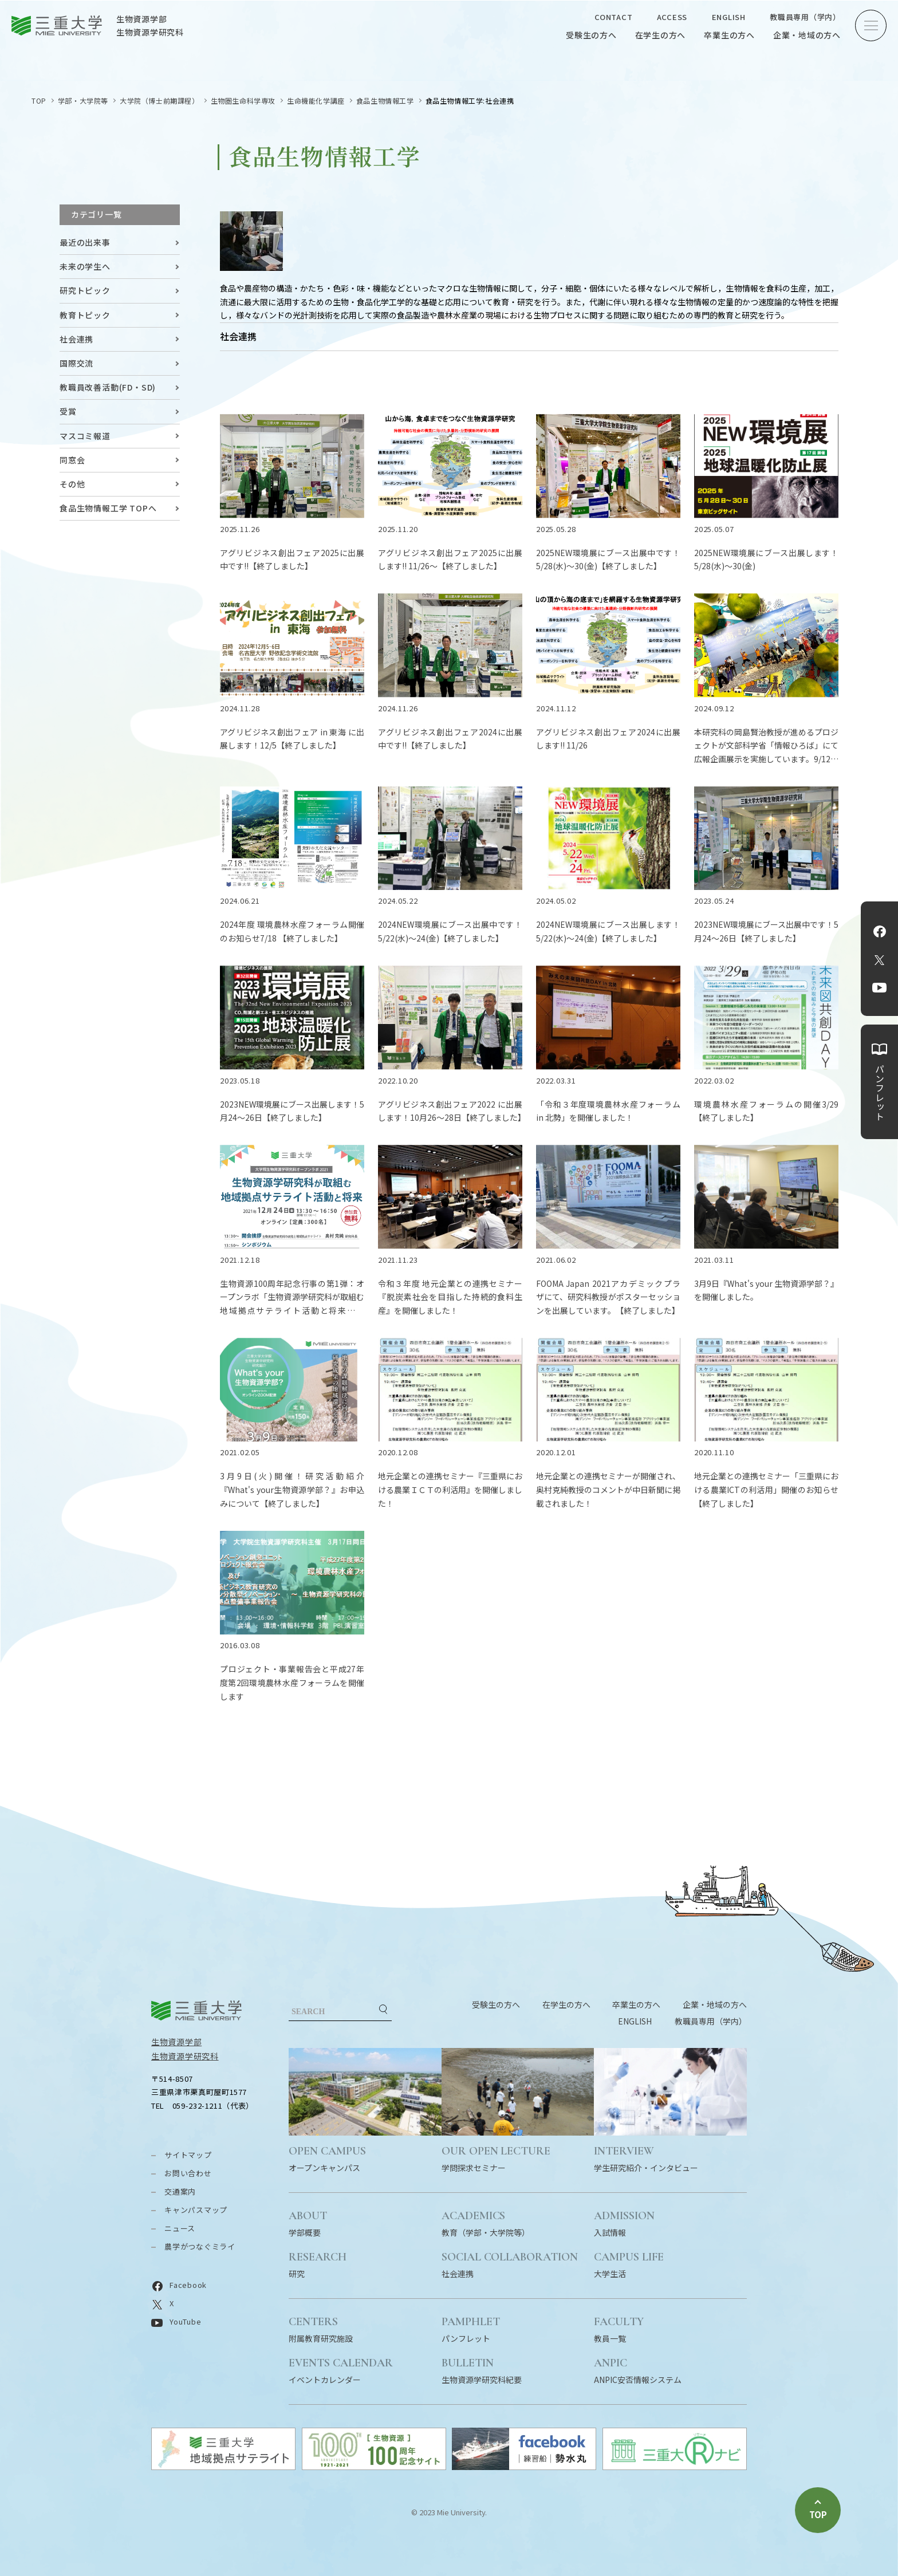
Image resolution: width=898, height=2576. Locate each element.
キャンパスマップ (195, 2209)
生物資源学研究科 (185, 2056)
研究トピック (85, 290)
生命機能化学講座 (316, 100)
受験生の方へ (591, 35)
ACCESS (672, 16)
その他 (72, 484)
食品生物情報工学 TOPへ (108, 508)
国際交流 (76, 363)
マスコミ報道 (85, 436)
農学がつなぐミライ (199, 2246)
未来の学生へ (85, 266)
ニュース (179, 2228)
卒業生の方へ (729, 35)
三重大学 (196, 2010)
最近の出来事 (85, 242)
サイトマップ (188, 2154)
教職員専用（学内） (805, 16)
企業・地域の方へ (807, 35)
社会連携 (76, 339)
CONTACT (613, 16)
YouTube (879, 987)
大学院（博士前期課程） (159, 100)
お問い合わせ (188, 2173)
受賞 (68, 411)
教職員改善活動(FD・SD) (108, 387)
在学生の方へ (660, 35)
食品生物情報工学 (385, 100)
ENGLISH (729, 16)
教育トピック (85, 315)
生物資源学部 (176, 2041)
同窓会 (72, 460)
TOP (38, 100)
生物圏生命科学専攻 (243, 100)
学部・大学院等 (83, 100)
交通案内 (180, 2191)
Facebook (879, 931)
